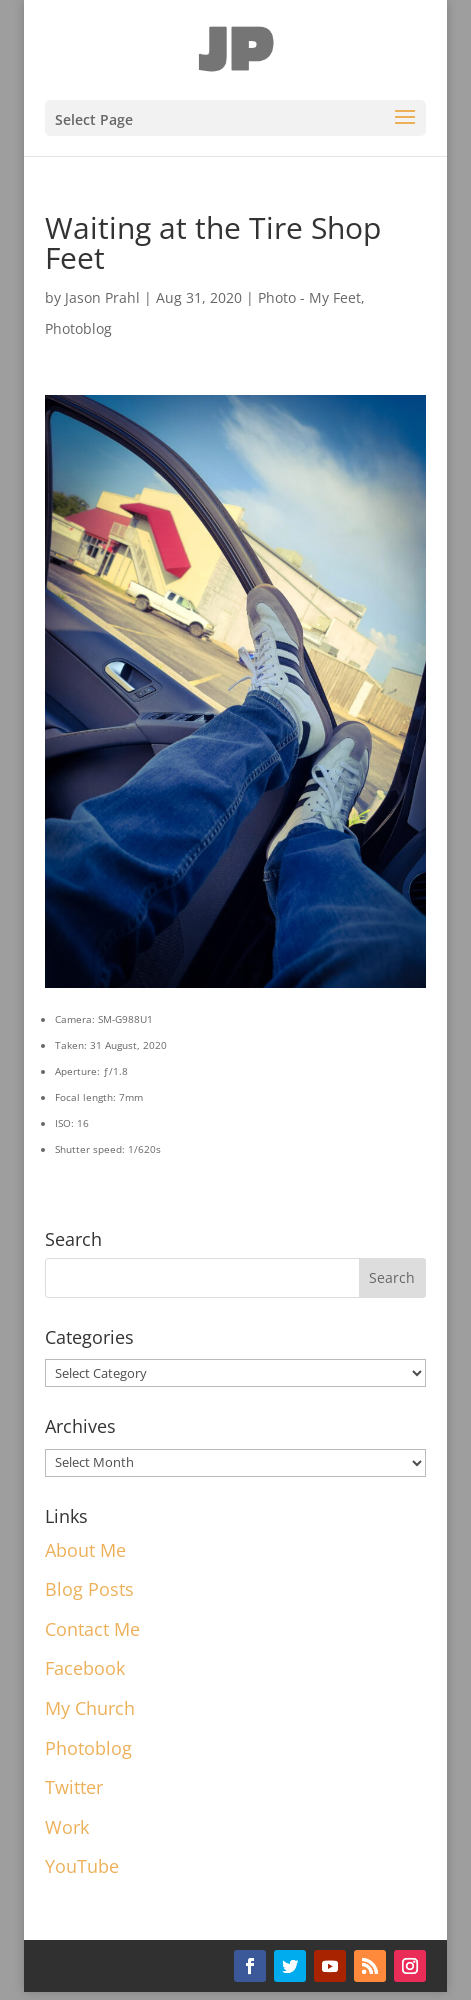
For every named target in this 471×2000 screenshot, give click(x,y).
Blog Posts (89, 1589)
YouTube (82, 1866)
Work (67, 1827)
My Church (90, 1708)
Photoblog (78, 328)
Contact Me (92, 1629)
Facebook (85, 1668)
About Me (85, 1550)
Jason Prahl (102, 297)
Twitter (74, 1787)
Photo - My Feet (309, 297)
